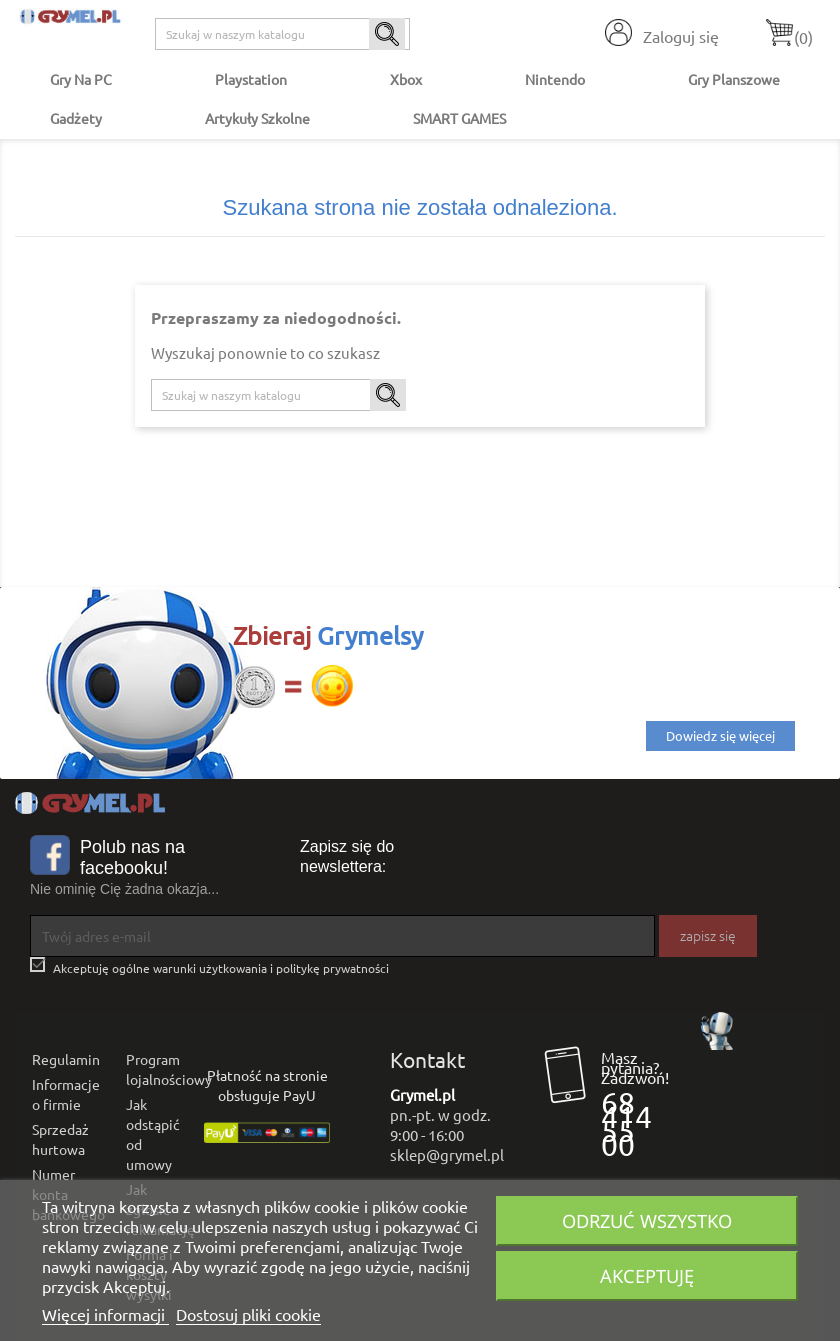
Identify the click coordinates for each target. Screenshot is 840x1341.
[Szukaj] (282, 34)
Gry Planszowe (734, 79)
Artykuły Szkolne (257, 118)
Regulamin (66, 1059)
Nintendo (555, 79)
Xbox (406, 79)
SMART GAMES (459, 118)
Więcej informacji (105, 1314)
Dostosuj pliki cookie (248, 1314)
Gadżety (76, 118)
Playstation (251, 79)
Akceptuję (647, 1275)
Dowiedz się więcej (720, 735)
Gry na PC (81, 79)
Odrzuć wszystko (647, 1220)
